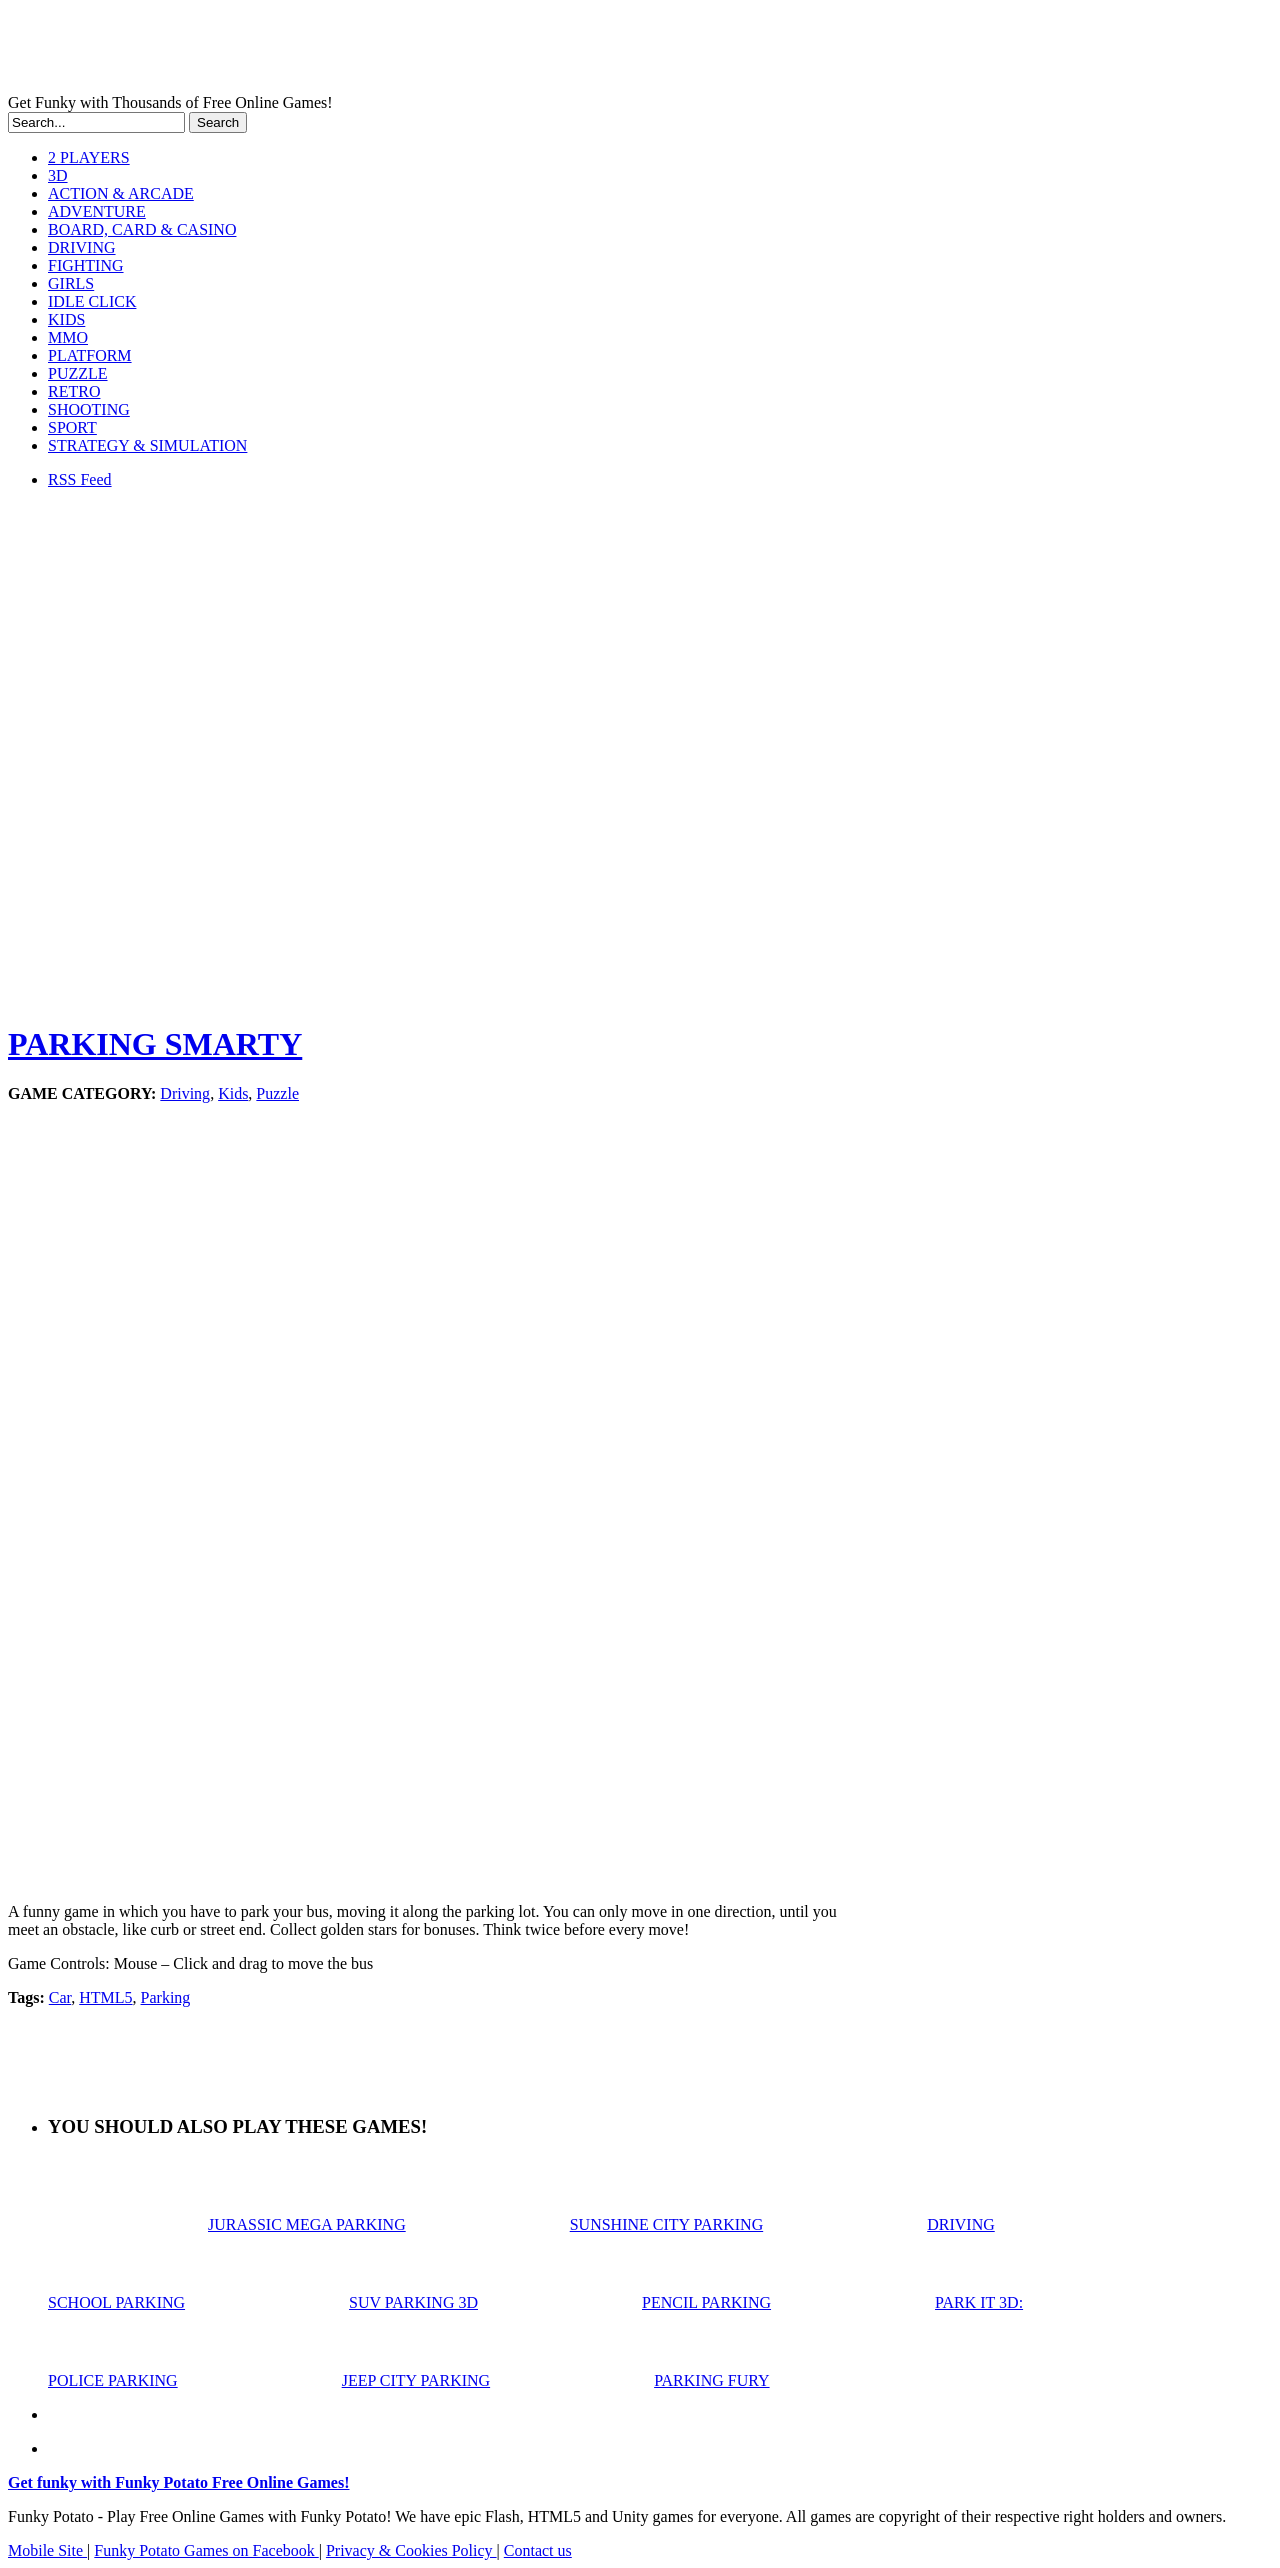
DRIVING (82, 247)
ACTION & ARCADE (121, 193)
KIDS (66, 319)
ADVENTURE (97, 211)
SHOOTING (89, 409)
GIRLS (71, 283)
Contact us (538, 2550)
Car (60, 1997)
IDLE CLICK (92, 301)
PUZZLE (78, 373)
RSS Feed (80, 479)
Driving (185, 1093)
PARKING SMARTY (155, 1044)
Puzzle (277, 1093)
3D (58, 175)
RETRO (74, 391)
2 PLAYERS (89, 157)
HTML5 (105, 1997)
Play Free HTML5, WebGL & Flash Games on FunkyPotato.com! (348, 51)
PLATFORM (90, 355)
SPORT (72, 427)
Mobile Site (47, 2550)
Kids (233, 1093)
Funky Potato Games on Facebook (206, 2550)
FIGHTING (86, 265)
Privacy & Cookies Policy (411, 2550)
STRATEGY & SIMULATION (147, 445)
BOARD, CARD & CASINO (142, 229)
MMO (68, 337)
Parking (166, 1997)
